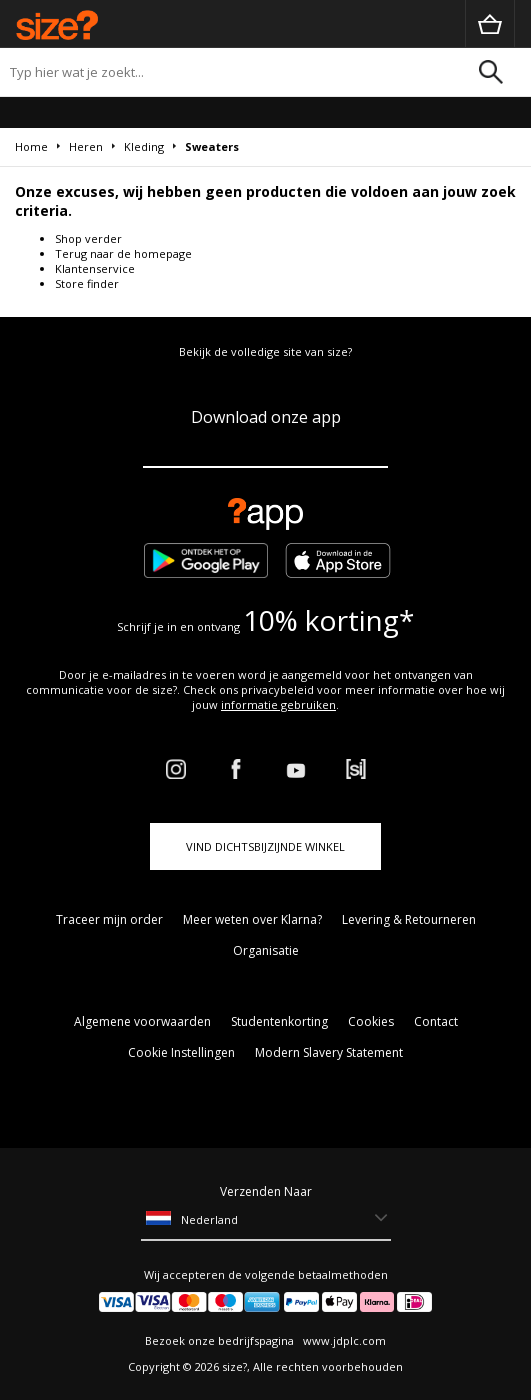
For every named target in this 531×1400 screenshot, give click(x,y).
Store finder (87, 283)
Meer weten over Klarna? (252, 919)
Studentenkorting (279, 1021)
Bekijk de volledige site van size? (265, 351)
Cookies (371, 1021)
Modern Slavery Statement (329, 1052)
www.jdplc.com (343, 1340)
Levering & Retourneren (409, 919)
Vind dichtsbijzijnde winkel (265, 846)
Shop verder (88, 238)
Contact (436, 1021)
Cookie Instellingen (181, 1052)
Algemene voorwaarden (142, 1021)
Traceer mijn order (109, 919)
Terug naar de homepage (123, 253)
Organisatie (266, 950)
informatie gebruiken (278, 704)
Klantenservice (95, 268)
